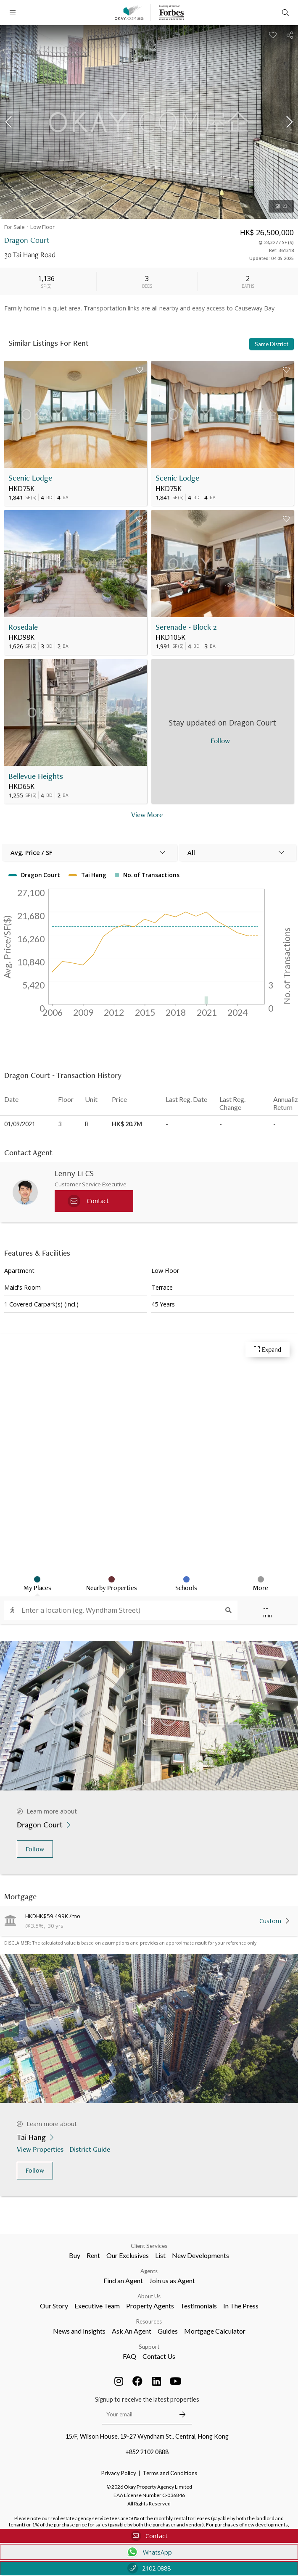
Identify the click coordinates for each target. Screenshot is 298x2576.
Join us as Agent (172, 2280)
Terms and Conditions (169, 2473)
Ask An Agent (131, 2331)
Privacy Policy (118, 2473)
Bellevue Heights (35, 776)
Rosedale (23, 627)
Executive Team (97, 2306)
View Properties (41, 2149)
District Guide (90, 2149)
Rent (93, 2255)
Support (149, 2346)
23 (281, 206)
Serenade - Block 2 (186, 627)
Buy (74, 2255)
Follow (35, 1849)
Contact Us (158, 2356)
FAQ (129, 2356)
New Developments (200, 2255)
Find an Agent (123, 2280)
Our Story (54, 2306)
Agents (149, 2271)
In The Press (240, 2306)
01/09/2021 (19, 1124)
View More (147, 814)
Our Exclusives (127, 2255)
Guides (168, 2331)
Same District (271, 344)
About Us (149, 2296)
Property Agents (150, 2306)
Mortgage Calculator (214, 2331)
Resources (149, 2321)
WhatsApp (149, 2552)
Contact (149, 2536)
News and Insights (79, 2331)
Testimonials (198, 2306)
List (160, 2255)
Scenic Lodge (30, 478)
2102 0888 (149, 2568)
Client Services (149, 2245)
